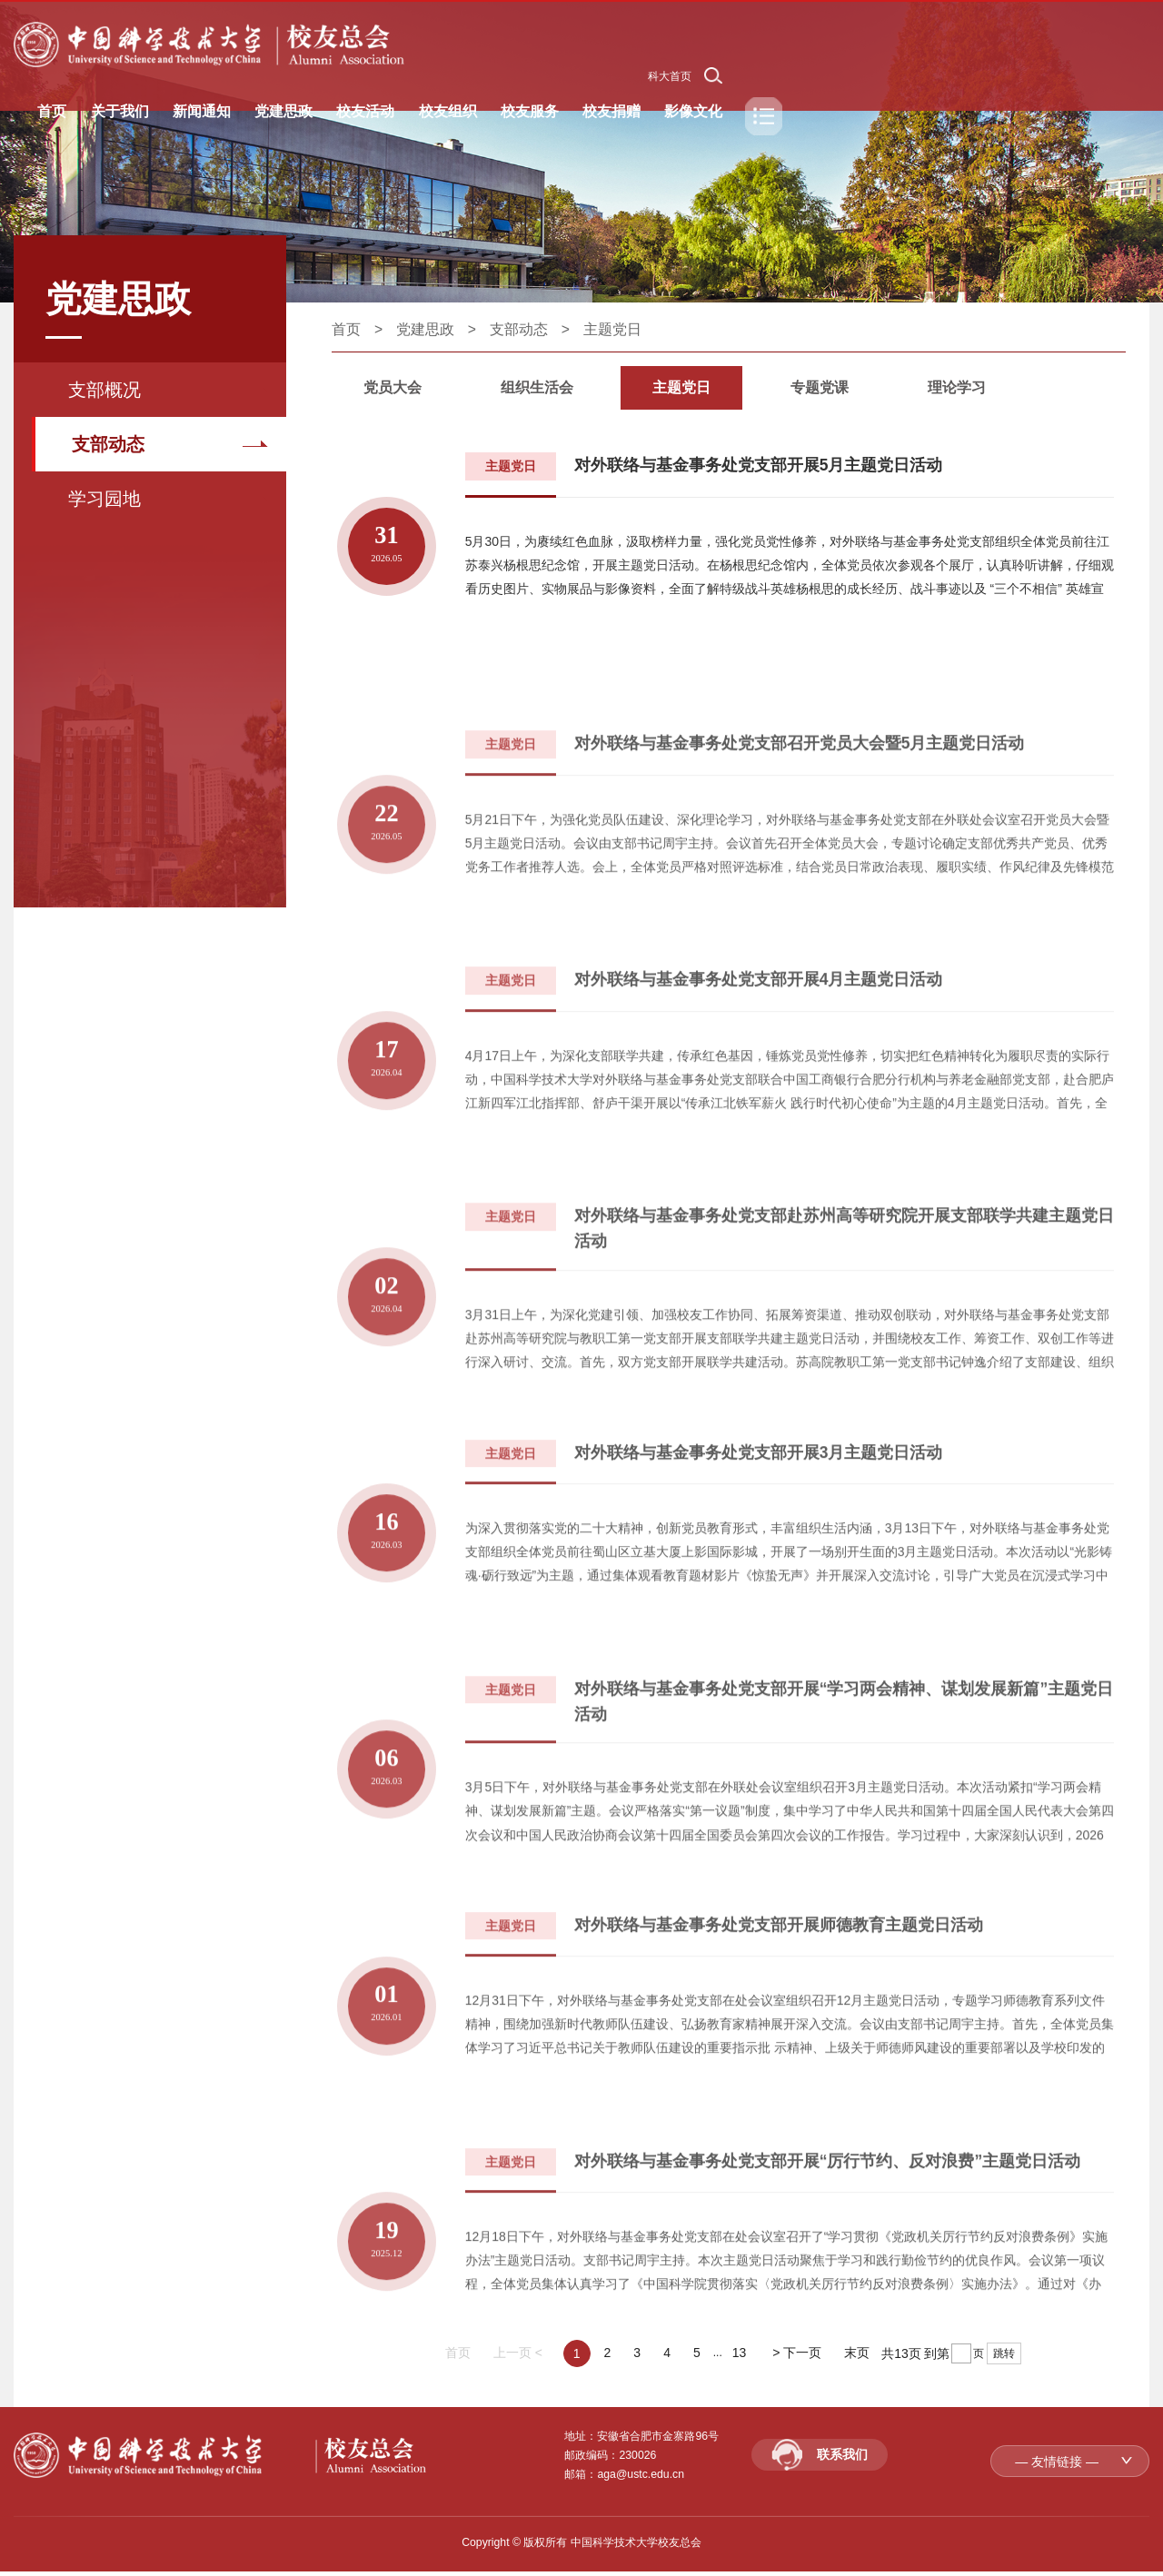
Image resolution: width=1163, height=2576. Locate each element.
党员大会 (392, 387)
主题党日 (612, 329)
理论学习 (958, 387)
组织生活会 (538, 387)
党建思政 (425, 329)
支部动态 (108, 444)
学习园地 (104, 499)
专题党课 (820, 387)
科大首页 (669, 76)
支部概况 (104, 390)
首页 (346, 329)
